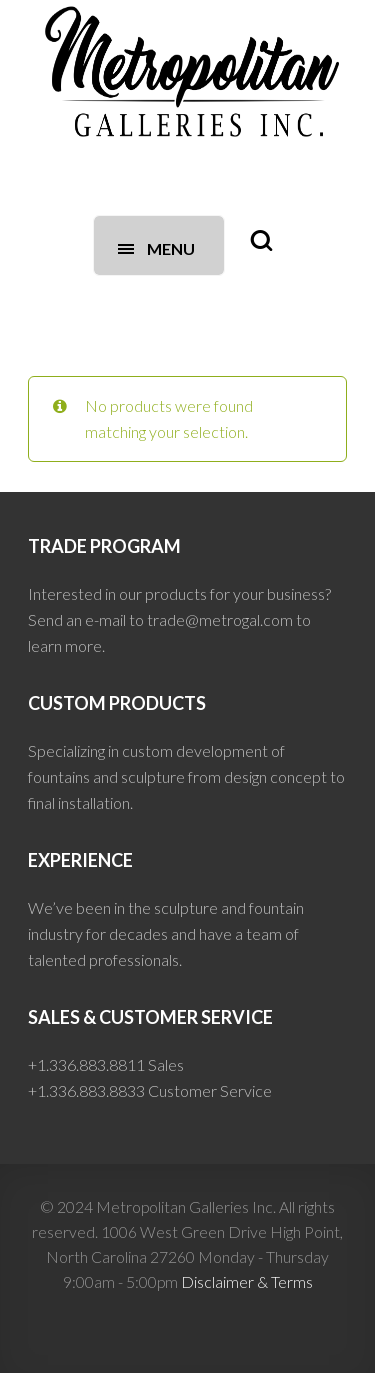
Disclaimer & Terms (247, 1281)
